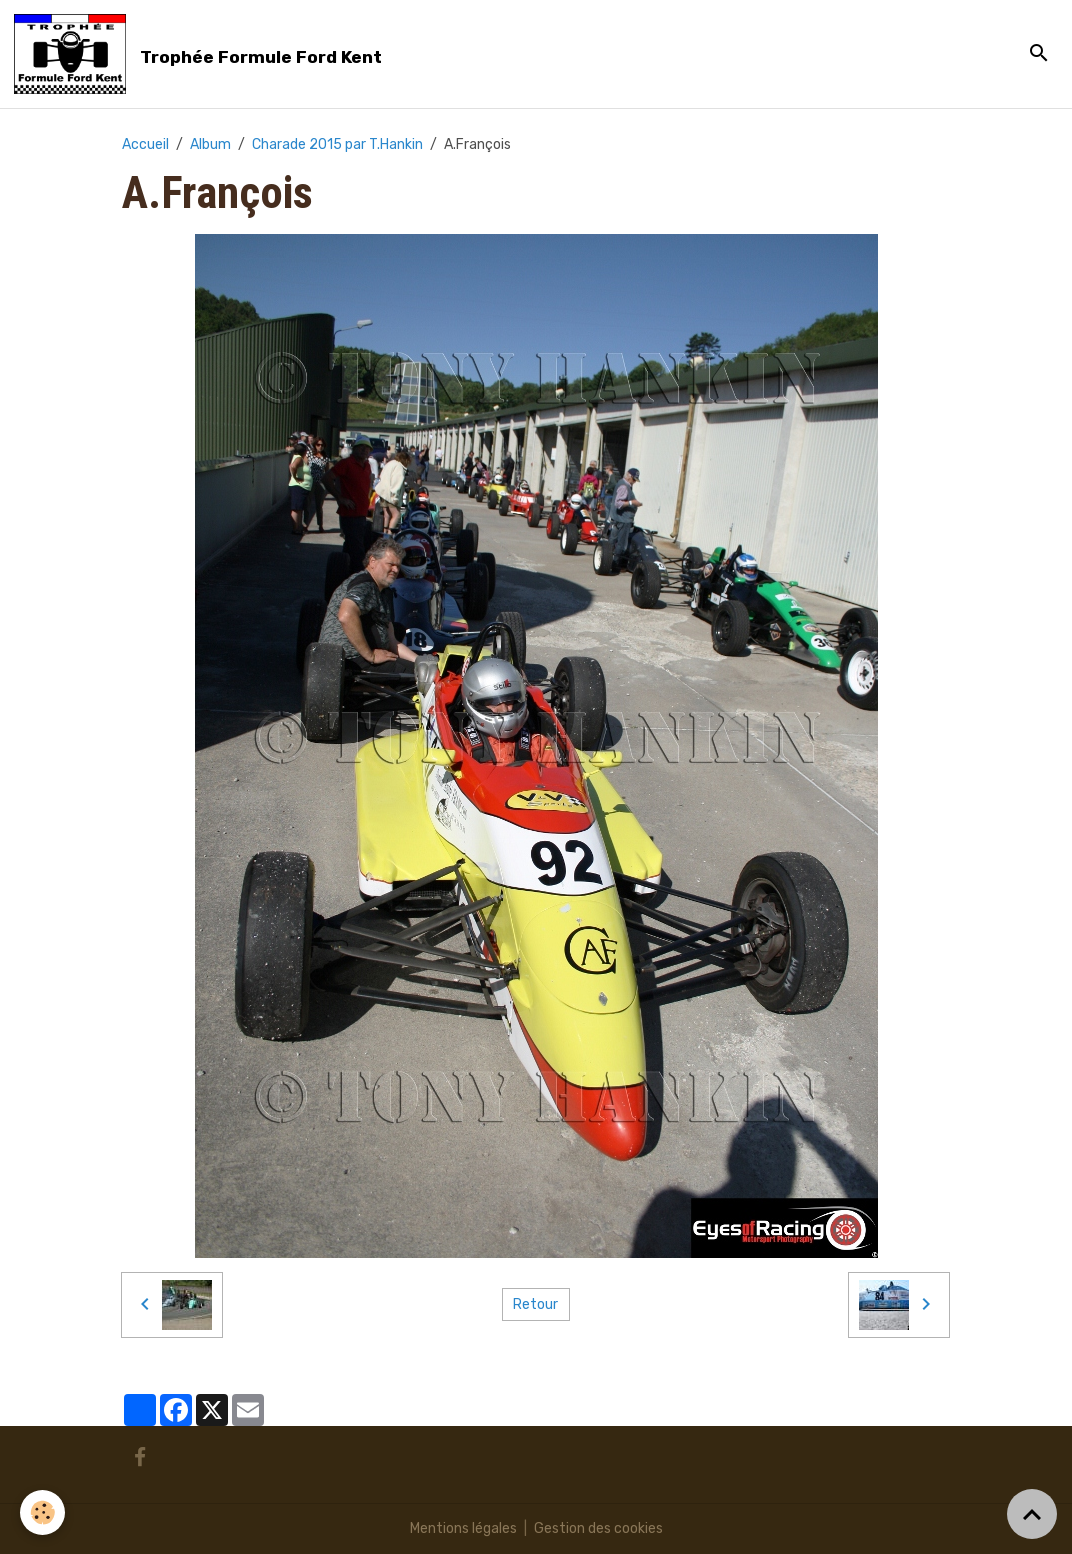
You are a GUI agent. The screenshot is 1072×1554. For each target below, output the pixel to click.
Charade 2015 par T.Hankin (337, 144)
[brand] (201, 54)
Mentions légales (463, 1528)
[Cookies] (42, 1512)
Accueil (145, 144)
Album (210, 144)
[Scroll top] (1032, 1514)
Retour (535, 1304)
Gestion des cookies (598, 1528)
